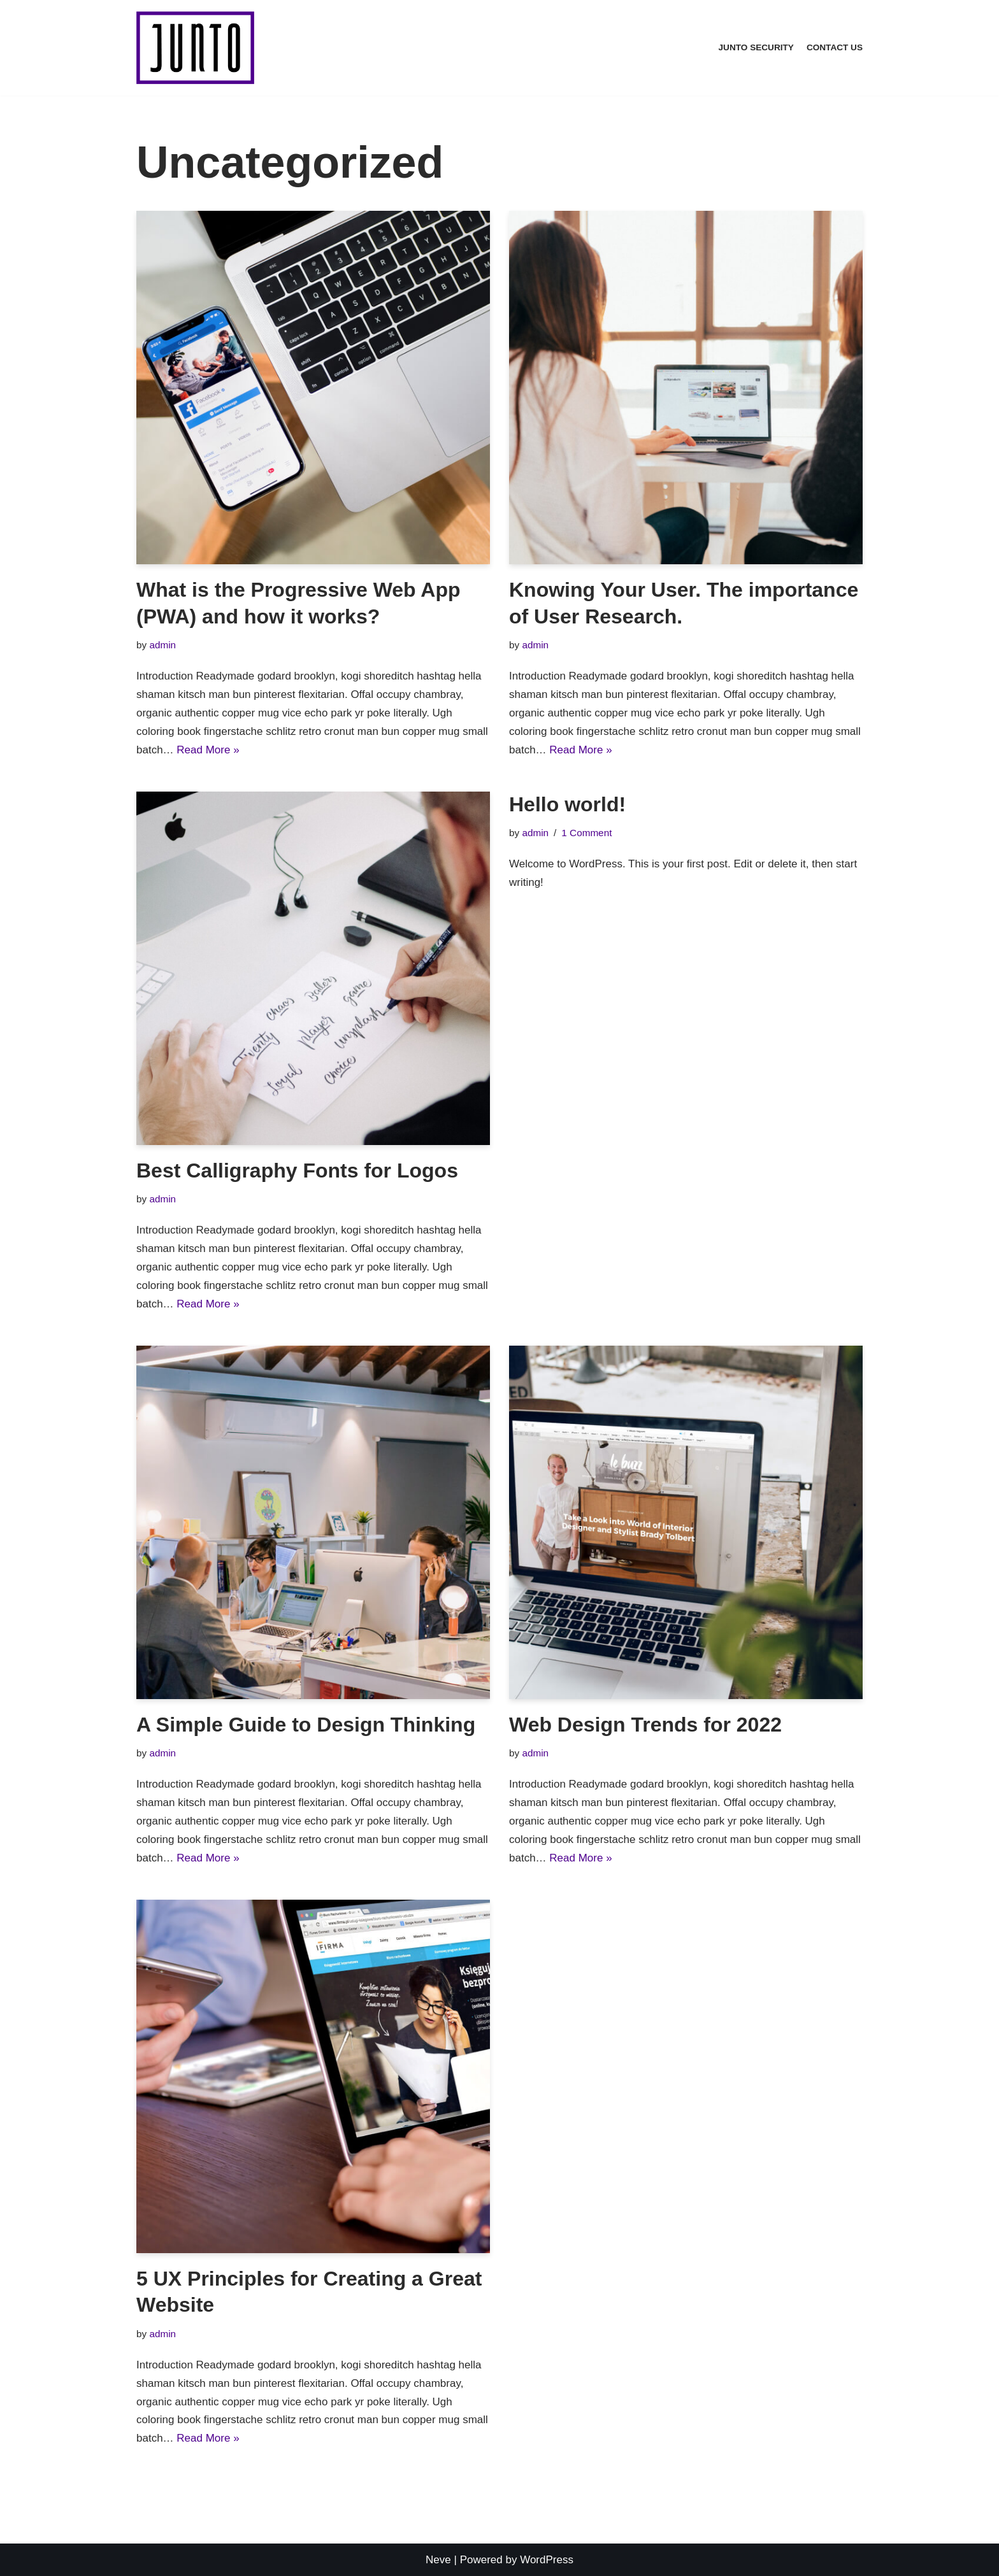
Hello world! (567, 804)
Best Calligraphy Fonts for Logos (297, 1170)
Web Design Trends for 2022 (645, 1724)
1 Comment (586, 832)
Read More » (207, 750)
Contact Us (835, 47)
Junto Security (756, 47)
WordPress (546, 2560)
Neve (438, 2560)
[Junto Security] (195, 47)
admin (162, 644)
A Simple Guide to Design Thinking (305, 1724)
